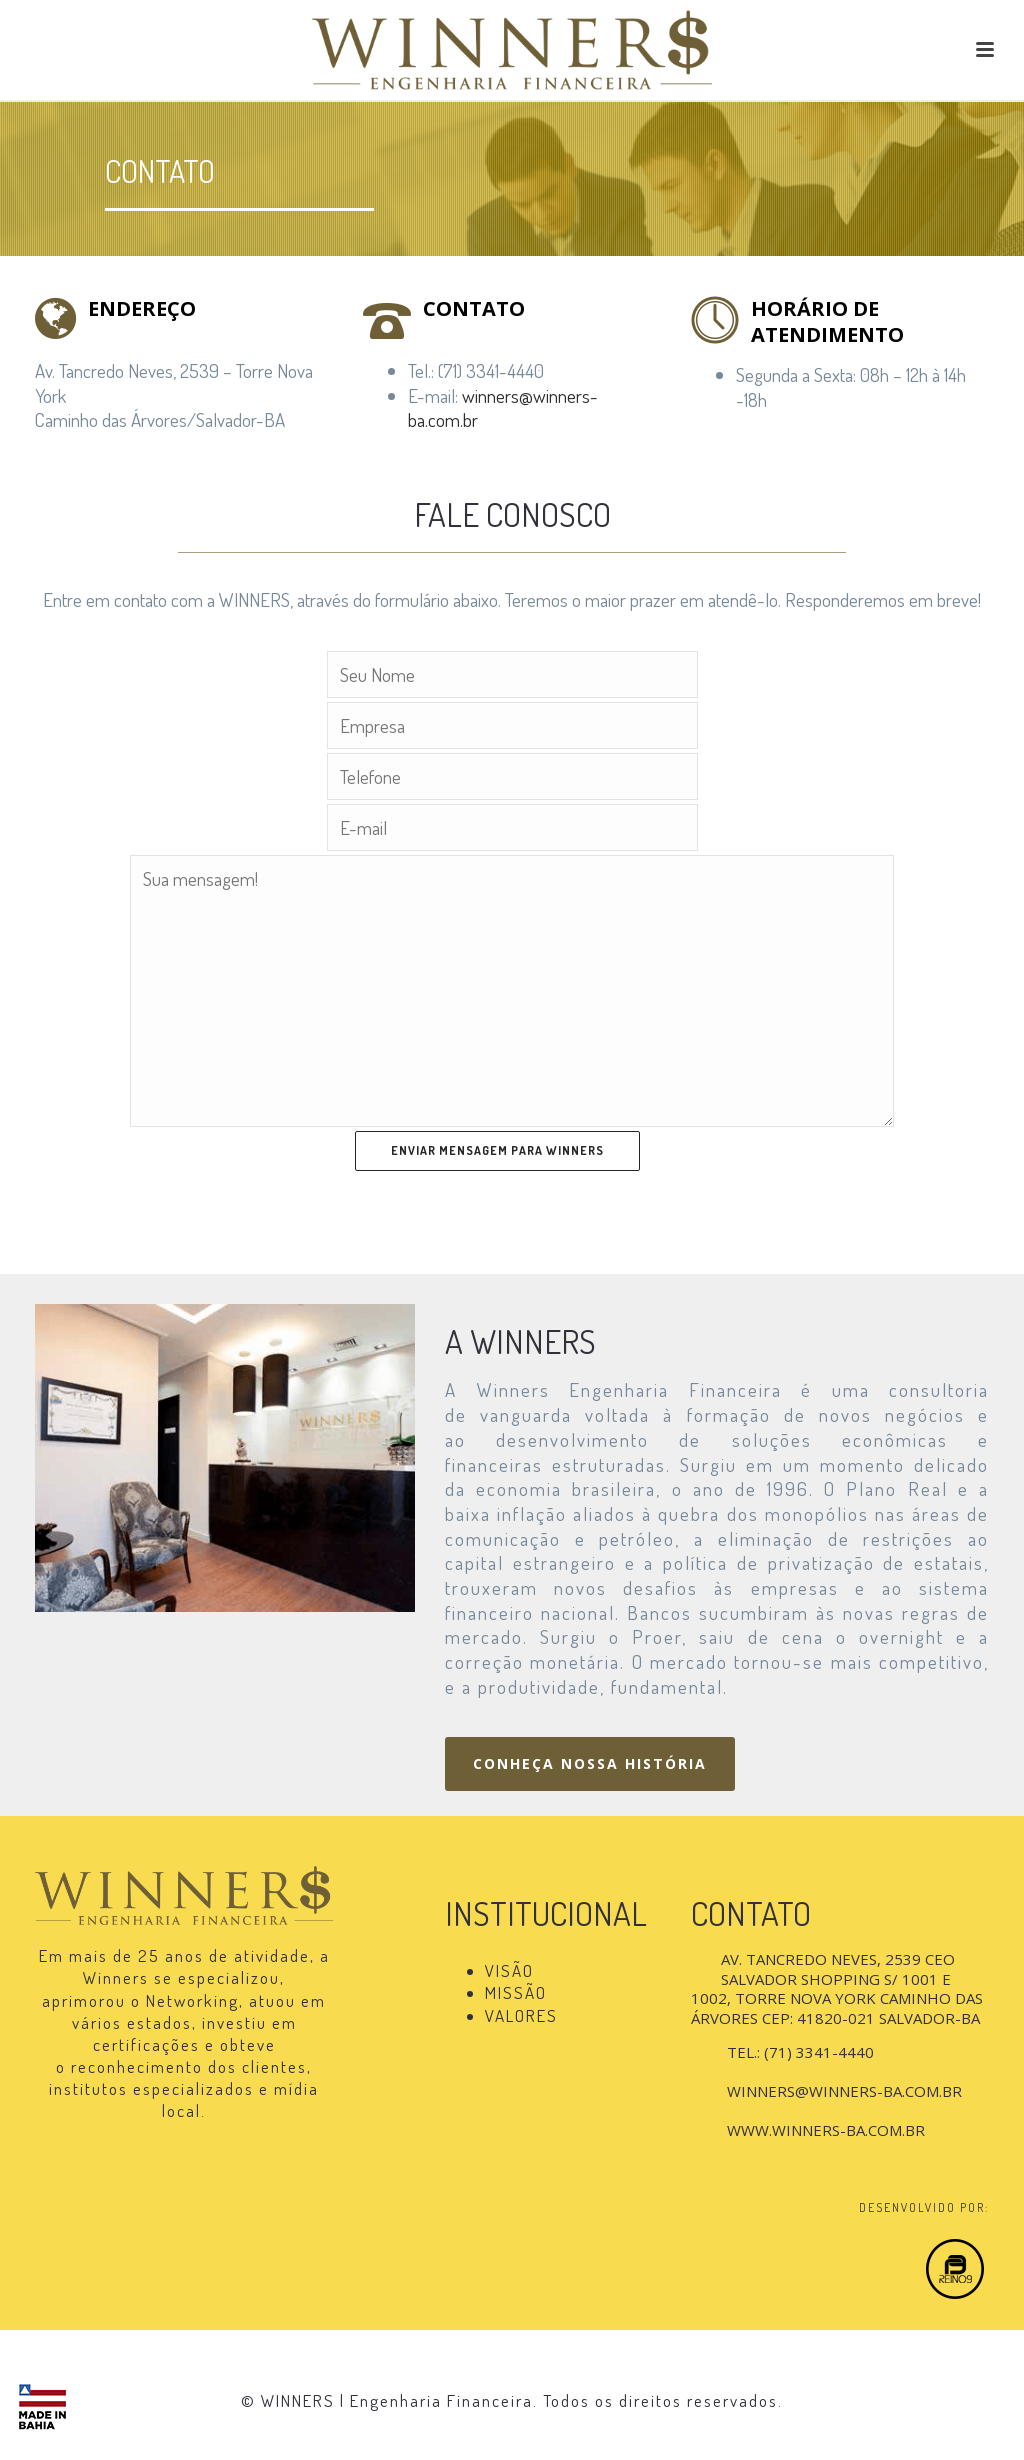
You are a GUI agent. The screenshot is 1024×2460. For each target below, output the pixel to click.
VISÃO (509, 1970)
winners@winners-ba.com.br (503, 408)
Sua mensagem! (511, 991)
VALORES (521, 2015)
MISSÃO (516, 1992)
